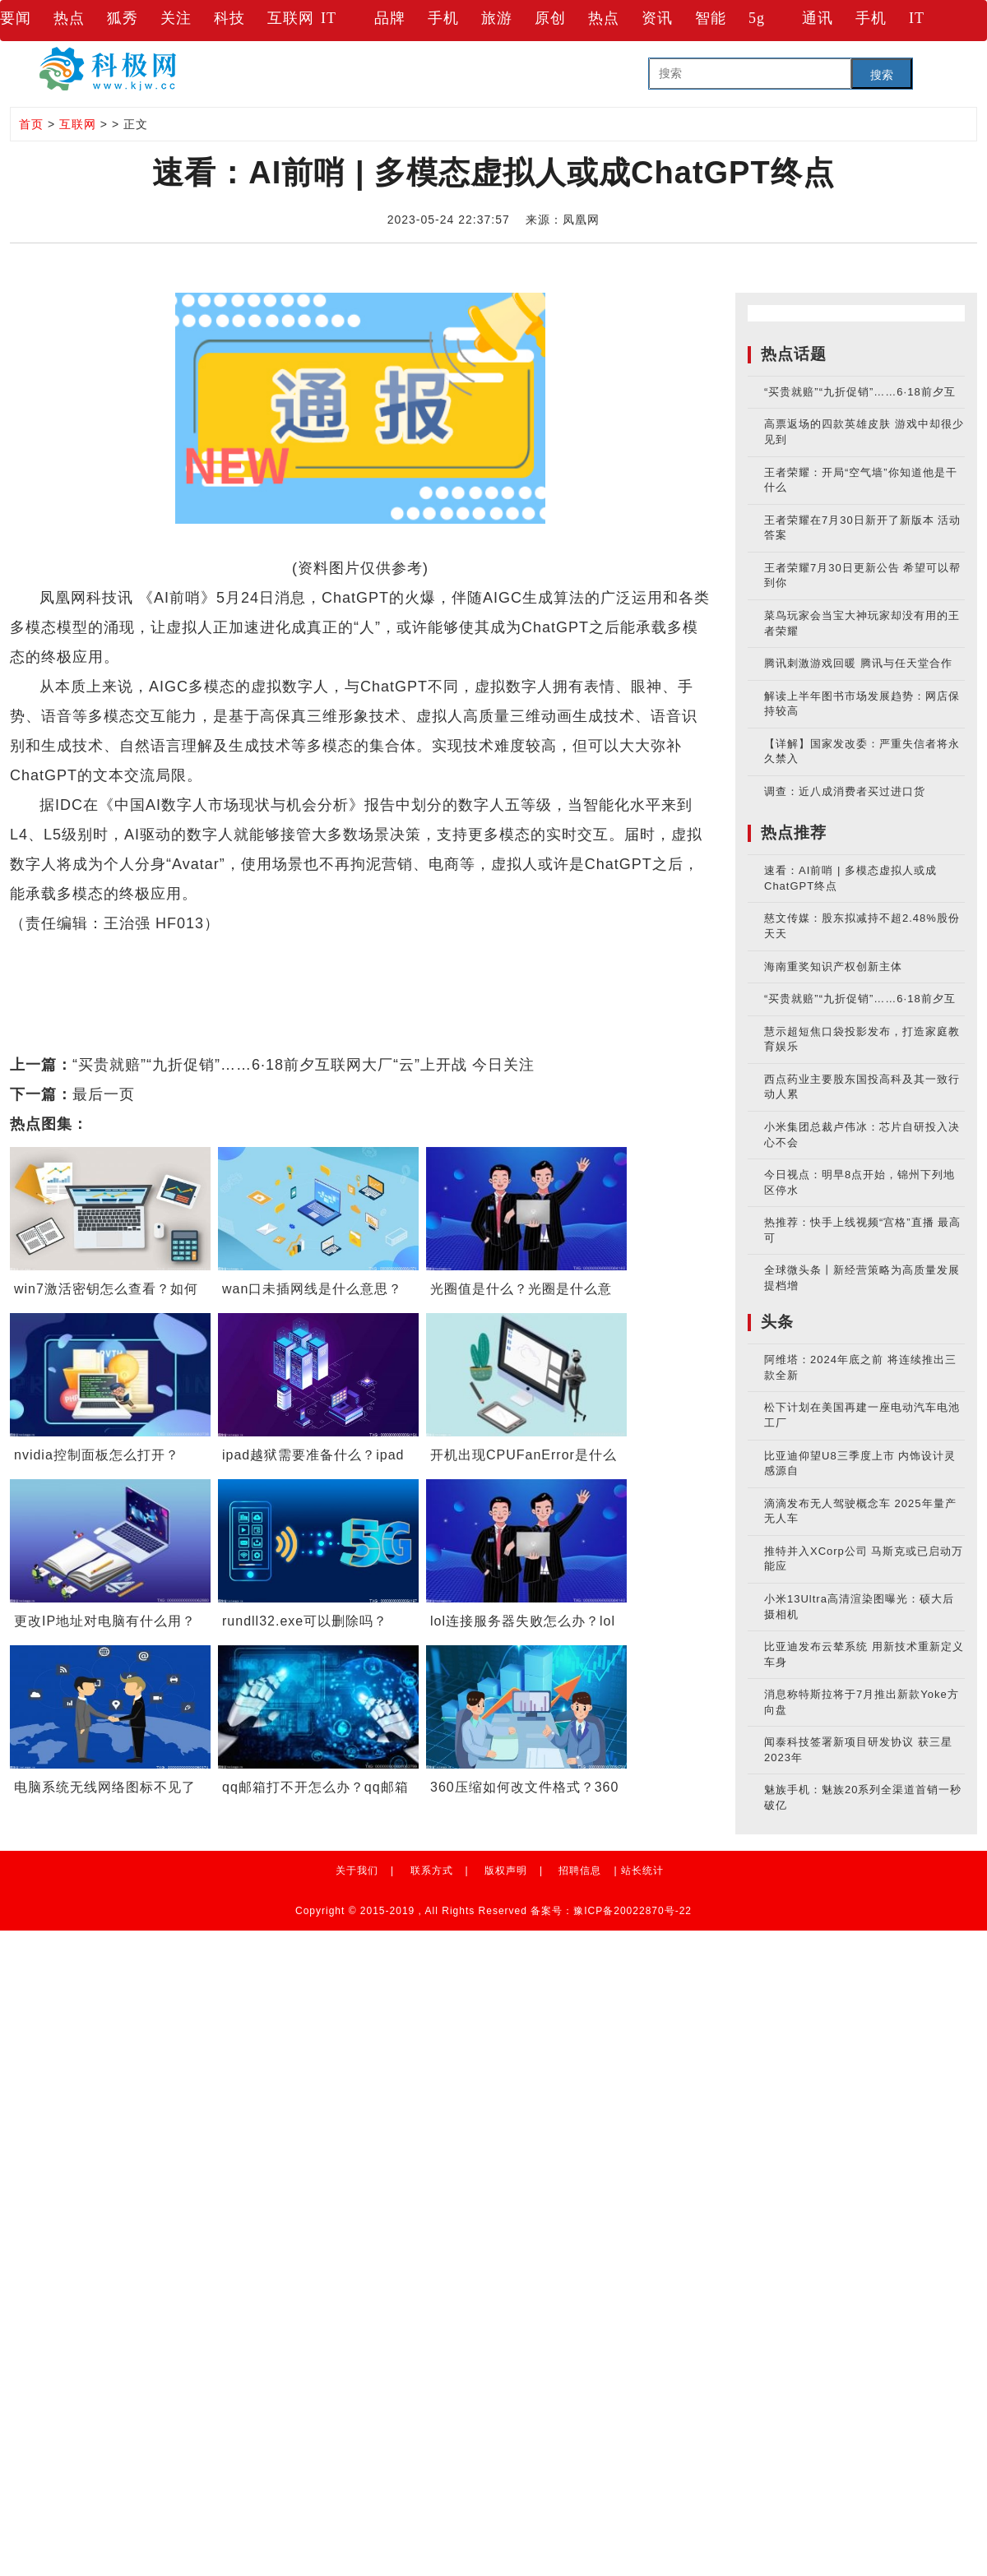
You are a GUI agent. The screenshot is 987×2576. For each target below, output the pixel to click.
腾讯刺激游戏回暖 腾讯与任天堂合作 (858, 663)
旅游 (496, 18)
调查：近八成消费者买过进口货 (844, 791)
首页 (31, 124)
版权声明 (505, 1870)
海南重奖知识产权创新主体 (833, 966)
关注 (176, 18)
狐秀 (122, 18)
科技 (229, 18)
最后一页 (103, 1094)
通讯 (817, 18)
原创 (550, 18)
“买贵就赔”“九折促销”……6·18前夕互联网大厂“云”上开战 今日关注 (303, 1065)
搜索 (881, 74)
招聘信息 (579, 1870)
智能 (710, 18)
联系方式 (431, 1870)
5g (756, 18)
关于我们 (357, 1870)
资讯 (657, 18)
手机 (443, 18)
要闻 (15, 18)
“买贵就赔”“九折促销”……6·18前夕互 (860, 392)
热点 (69, 18)
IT (328, 18)
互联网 (290, 18)
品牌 (389, 18)
